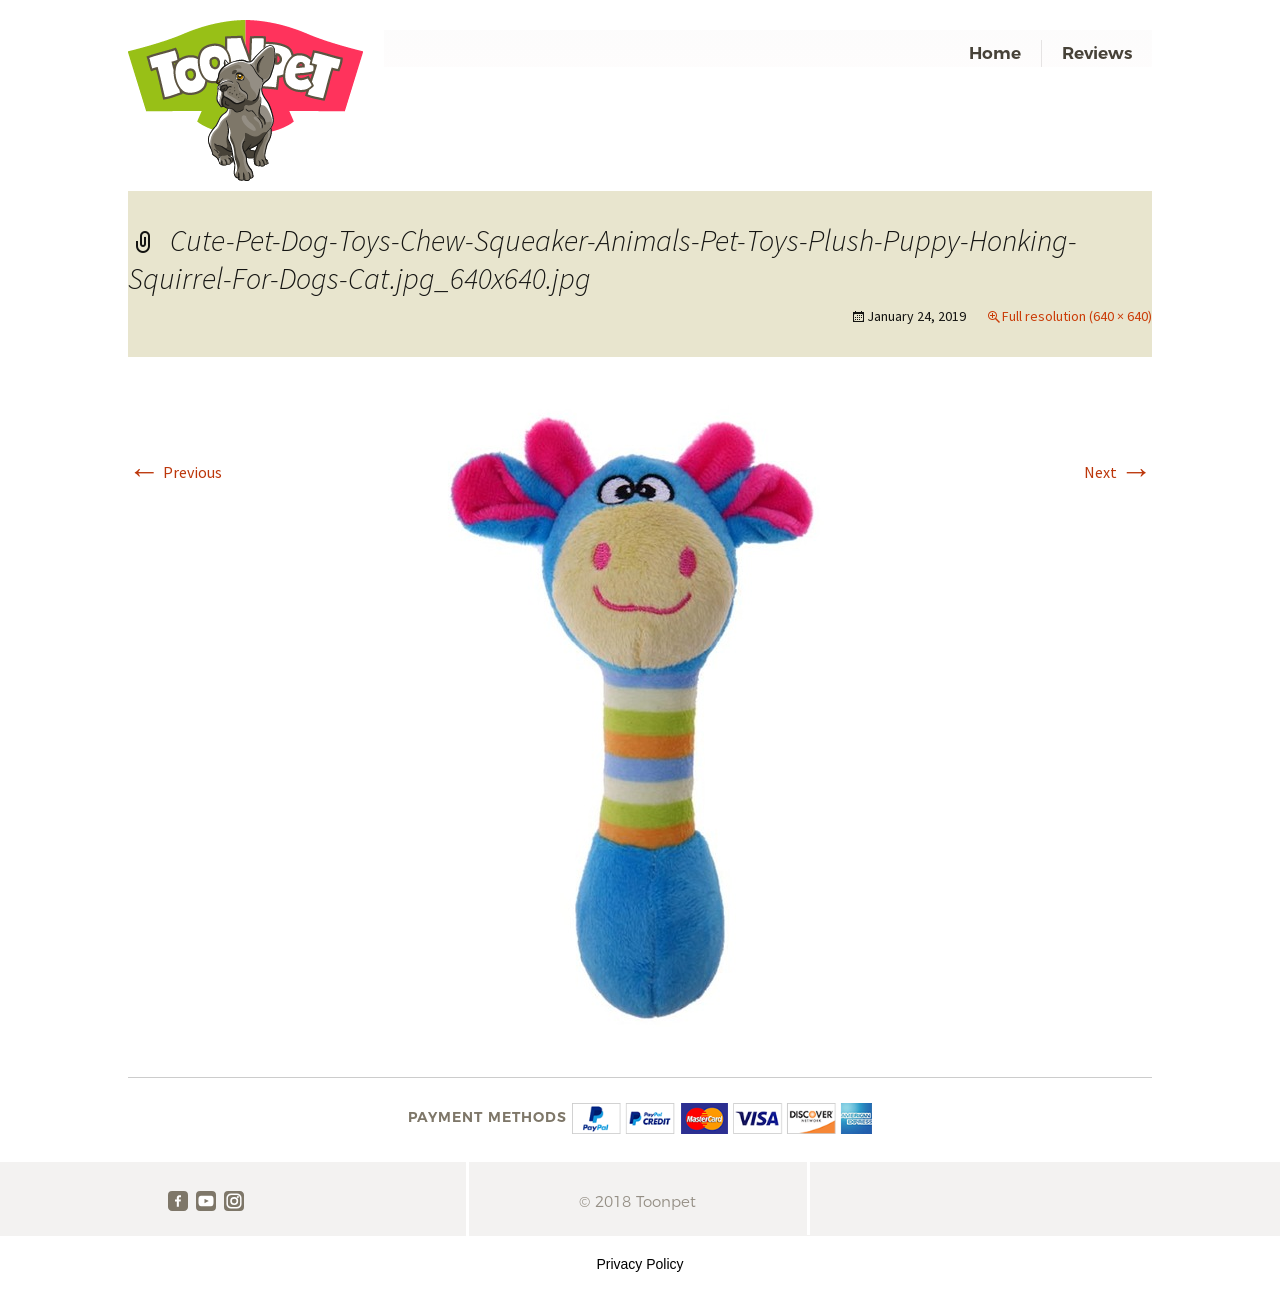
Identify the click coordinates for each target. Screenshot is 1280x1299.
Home (995, 53)
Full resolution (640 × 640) (1077, 316)
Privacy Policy (639, 1264)
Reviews (1097, 53)
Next (1118, 472)
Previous (175, 472)
